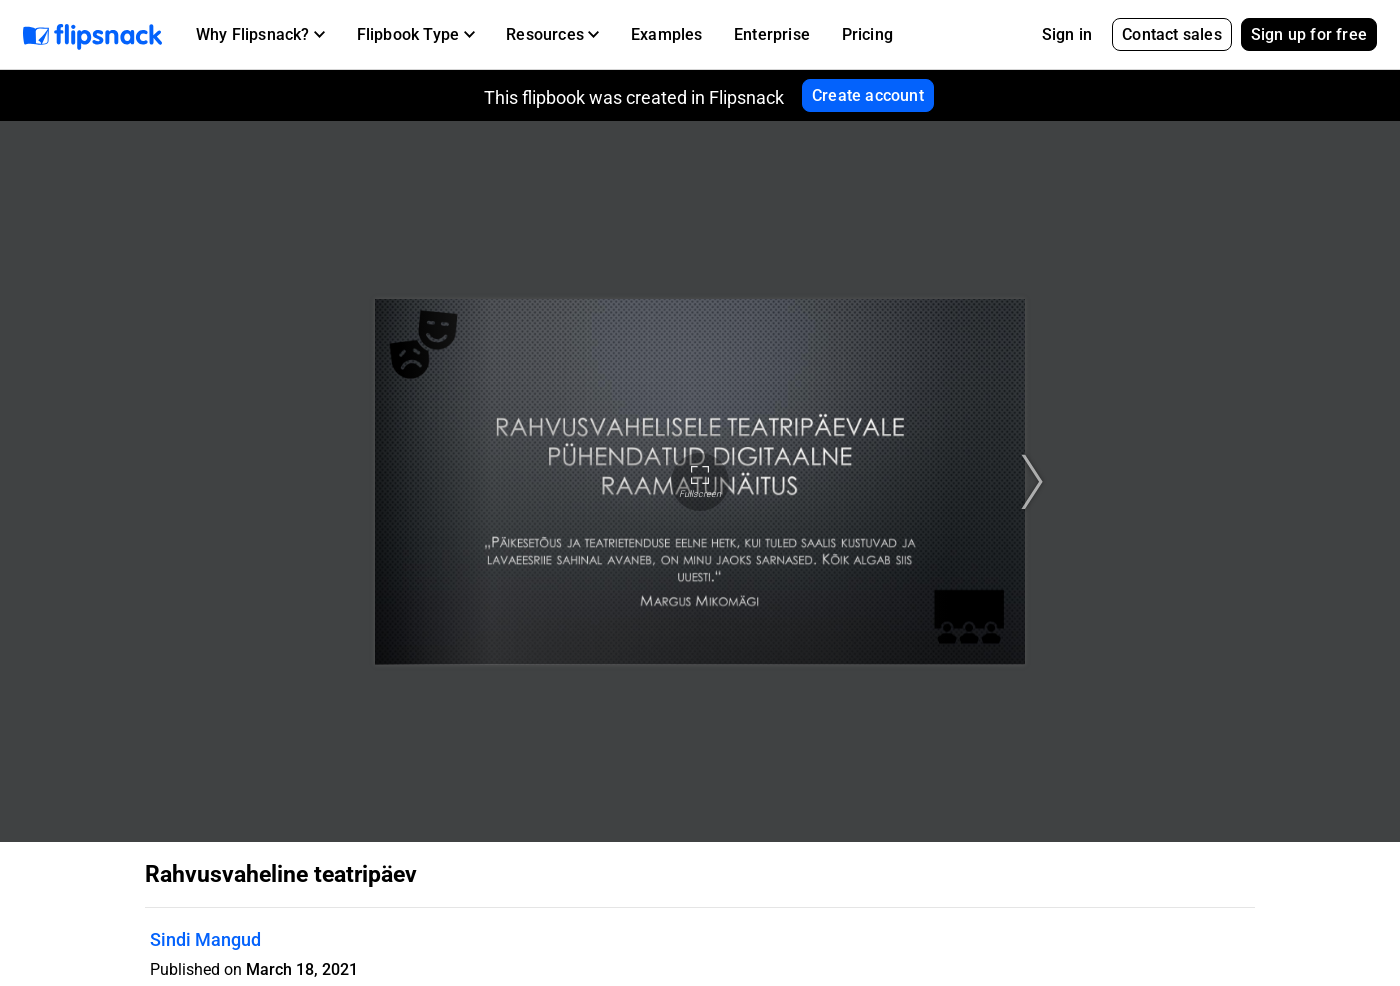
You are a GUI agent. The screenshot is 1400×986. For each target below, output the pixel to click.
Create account (868, 95)
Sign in (1067, 34)
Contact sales (1172, 34)
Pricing (867, 34)
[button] (260, 35)
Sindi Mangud (205, 939)
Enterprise (772, 34)
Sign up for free (1309, 34)
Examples (667, 34)
